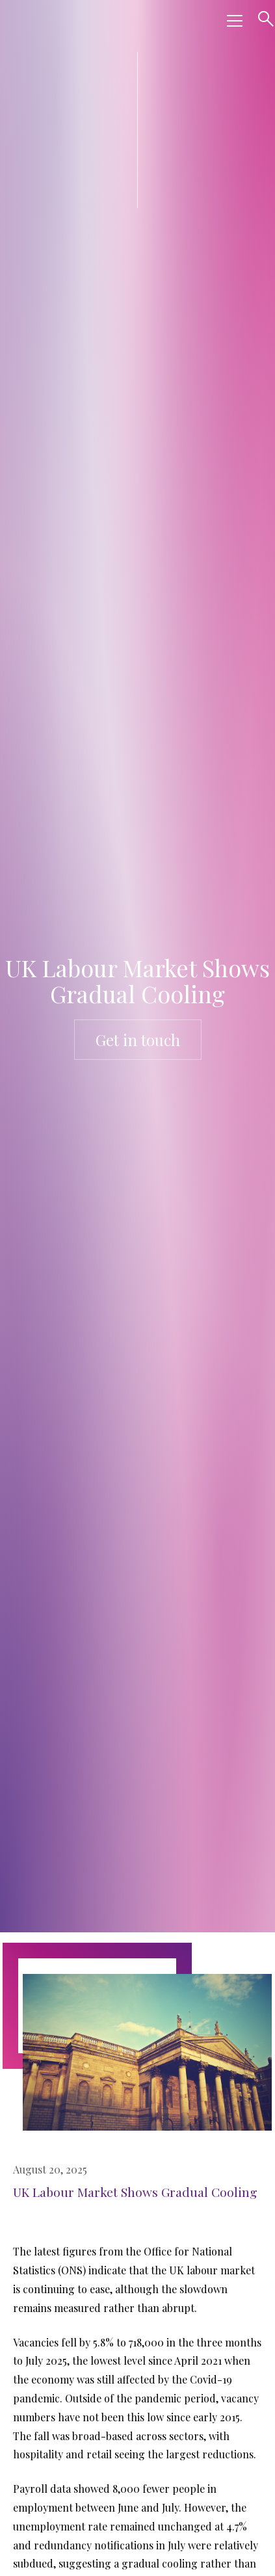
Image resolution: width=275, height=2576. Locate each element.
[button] (232, 20)
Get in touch (138, 1039)
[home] (111, 21)
